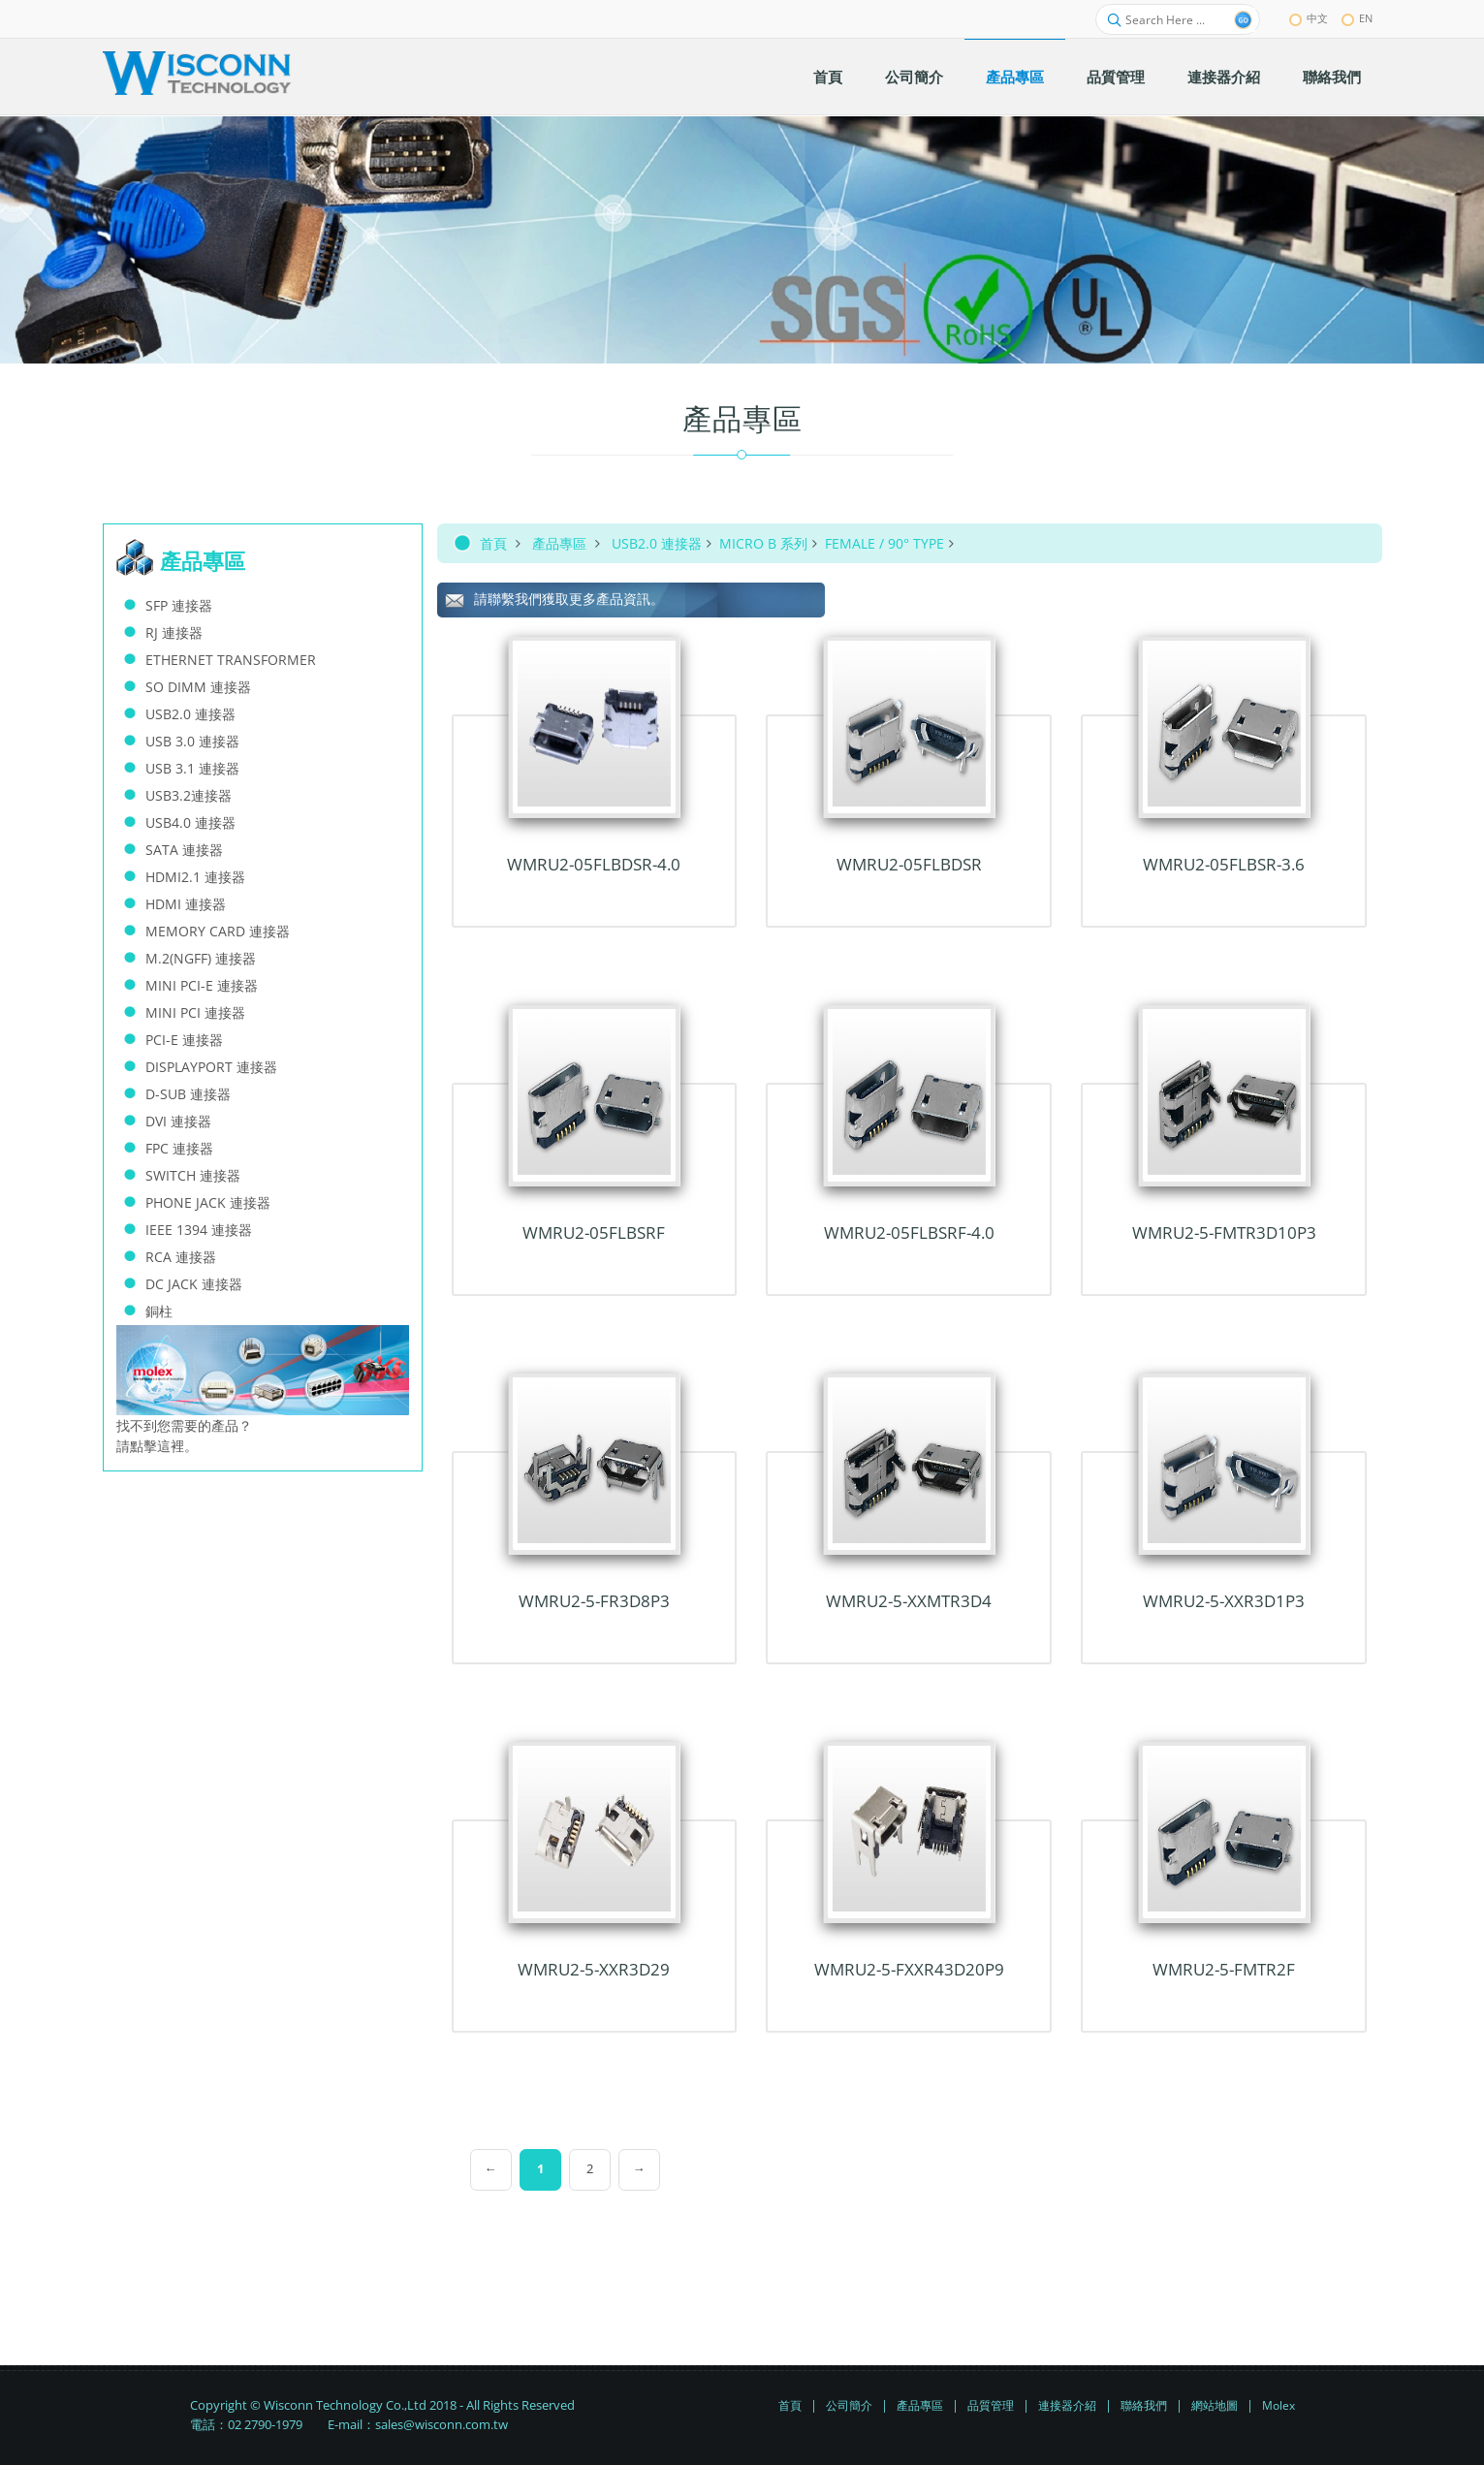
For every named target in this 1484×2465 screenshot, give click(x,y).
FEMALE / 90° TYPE (884, 543)
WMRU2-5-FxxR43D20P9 (909, 1969)
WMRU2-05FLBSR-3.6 (1224, 864)
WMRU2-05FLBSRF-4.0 (909, 1232)
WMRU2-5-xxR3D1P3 (1224, 1601)
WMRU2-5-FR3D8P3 (594, 1601)
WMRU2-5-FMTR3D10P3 (1224, 1232)
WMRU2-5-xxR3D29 (594, 1969)
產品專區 (559, 543)
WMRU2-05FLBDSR (909, 864)
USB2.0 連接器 (657, 543)
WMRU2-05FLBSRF (593, 1232)
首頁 (493, 543)
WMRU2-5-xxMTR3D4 (909, 1601)
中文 (1308, 18)
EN (1357, 18)
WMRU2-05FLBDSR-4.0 (593, 864)
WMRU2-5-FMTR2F (1223, 1969)
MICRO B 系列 (763, 543)
